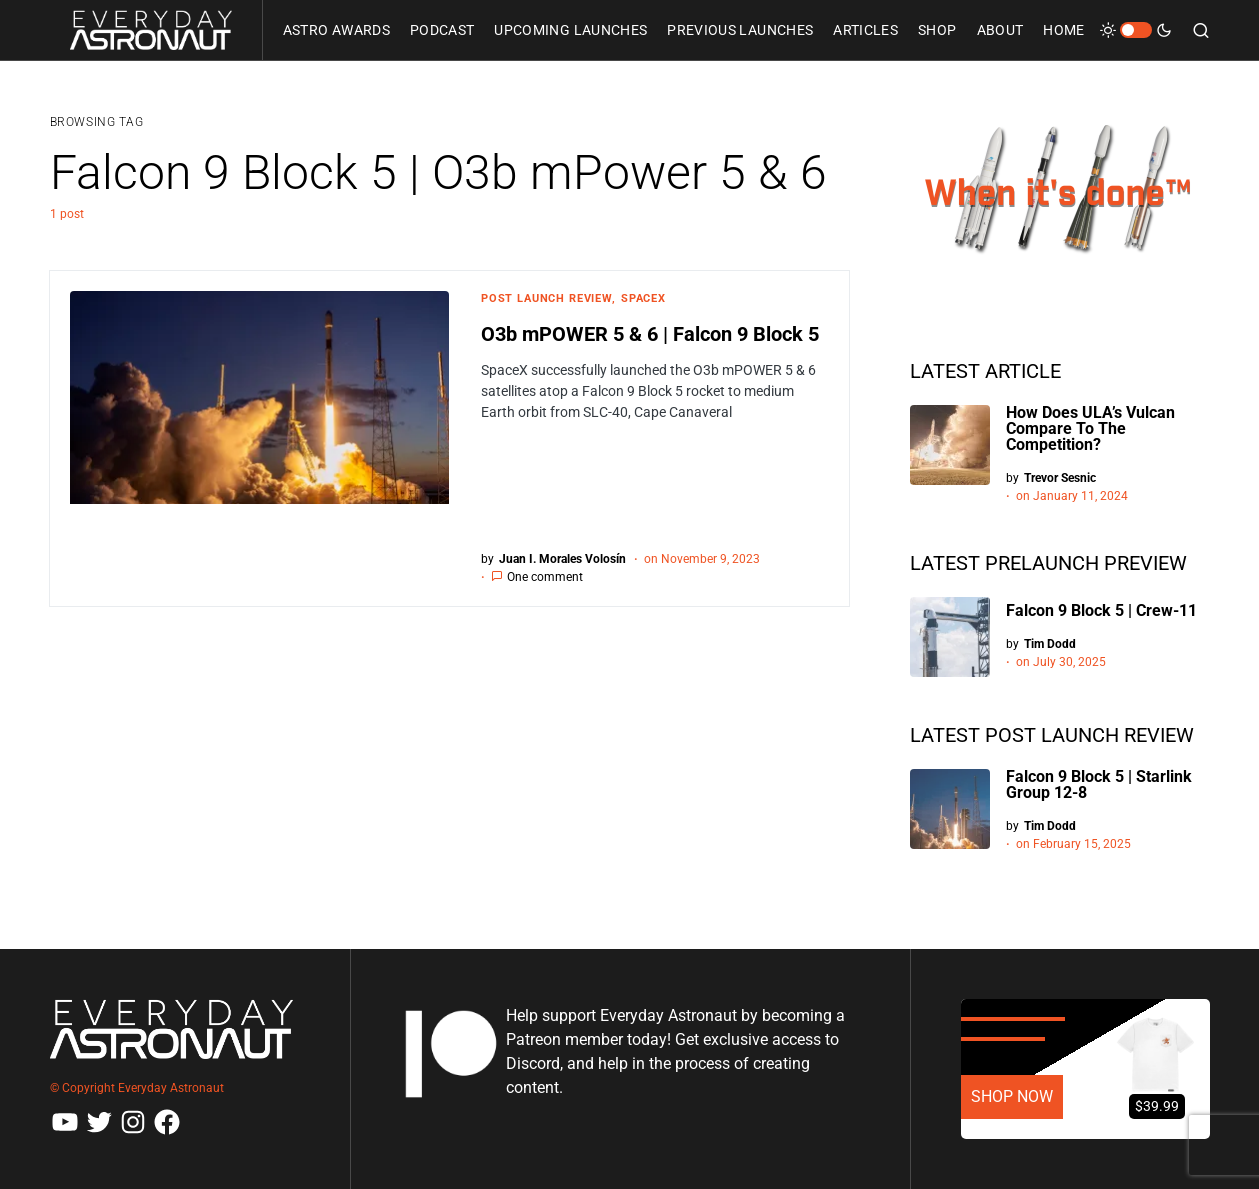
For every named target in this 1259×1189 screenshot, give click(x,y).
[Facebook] (167, 1122)
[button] (1136, 30)
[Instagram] (133, 1122)
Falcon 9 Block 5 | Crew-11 (1101, 610)
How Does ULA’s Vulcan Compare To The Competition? (1090, 428)
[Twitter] (99, 1122)
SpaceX (643, 298)
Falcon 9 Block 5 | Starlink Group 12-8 (1099, 784)
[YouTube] (65, 1122)
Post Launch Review (546, 298)
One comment (545, 577)
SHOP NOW (1012, 1096)
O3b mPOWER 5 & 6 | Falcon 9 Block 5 (650, 334)
